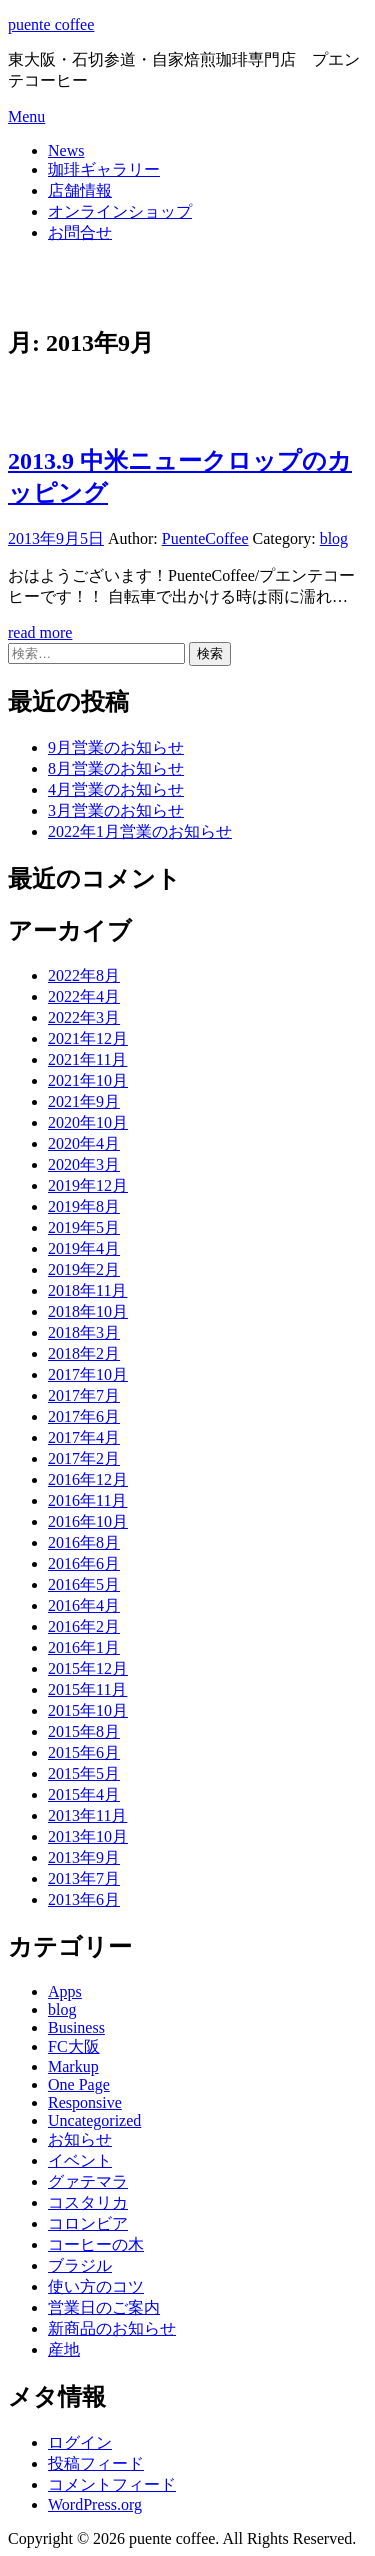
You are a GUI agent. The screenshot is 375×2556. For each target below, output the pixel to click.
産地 (64, 2349)
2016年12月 (88, 1479)
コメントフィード (112, 2484)
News (66, 150)
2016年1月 (84, 1647)
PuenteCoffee (205, 538)
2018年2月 (84, 1353)
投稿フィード (96, 2463)
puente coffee (51, 24)
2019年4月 (84, 1248)
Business (76, 2027)
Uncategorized (94, 2120)
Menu (26, 116)
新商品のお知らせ (112, 2328)
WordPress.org (95, 2504)
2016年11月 (87, 1500)
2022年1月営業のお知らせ (140, 831)
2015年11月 (87, 1689)
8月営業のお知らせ (116, 768)
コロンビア (88, 2223)
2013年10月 (88, 1836)
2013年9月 (84, 1857)
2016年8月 (84, 1542)
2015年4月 (84, 1794)
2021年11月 (87, 1059)
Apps (65, 1991)
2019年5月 (84, 1227)
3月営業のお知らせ (116, 810)
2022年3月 (84, 1017)
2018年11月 (87, 1290)
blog (334, 538)
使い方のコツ (96, 2286)
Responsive (85, 2102)
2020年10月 (88, 1122)
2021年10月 (88, 1080)
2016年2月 (84, 1626)
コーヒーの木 (96, 2244)
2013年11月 (87, 1815)
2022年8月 (84, 975)
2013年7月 (84, 1878)
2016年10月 (88, 1521)
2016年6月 (84, 1563)
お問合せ (80, 232)
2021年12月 (88, 1038)
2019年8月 (84, 1206)
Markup (73, 2066)
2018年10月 (88, 1311)
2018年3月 (84, 1332)
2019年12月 (88, 1185)
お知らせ (80, 2139)
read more (40, 632)
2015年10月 (88, 1710)
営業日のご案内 (104, 2307)
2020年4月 (84, 1143)
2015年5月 (84, 1773)
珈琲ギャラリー (104, 169)
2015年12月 (88, 1668)
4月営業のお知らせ (116, 789)
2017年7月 (84, 1395)
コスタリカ (88, 2202)
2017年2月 (84, 1458)
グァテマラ (88, 2181)
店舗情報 (80, 190)
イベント (80, 2160)
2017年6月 (84, 1416)
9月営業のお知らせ (116, 747)
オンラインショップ (120, 211)
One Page (79, 2084)
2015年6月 (84, 1752)
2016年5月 (84, 1584)
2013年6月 (84, 1899)
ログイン (80, 2442)
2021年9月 (84, 1101)
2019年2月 (84, 1269)
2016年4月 (84, 1605)
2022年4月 (84, 996)
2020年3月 (84, 1164)
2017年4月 (84, 1437)
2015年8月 (84, 1731)
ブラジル (80, 2265)
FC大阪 (74, 2046)
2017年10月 (88, 1374)
